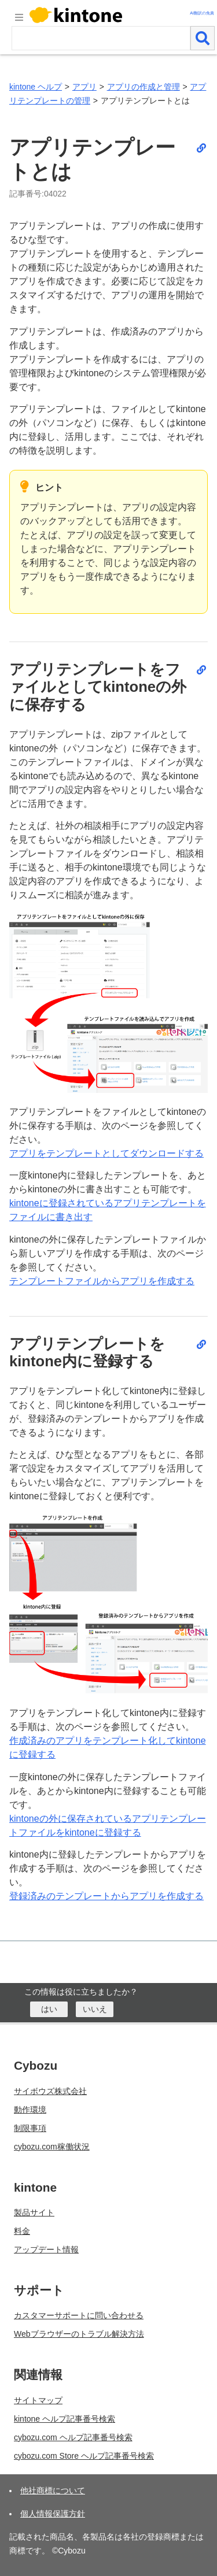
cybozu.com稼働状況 (52, 2146)
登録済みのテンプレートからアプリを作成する (106, 1896)
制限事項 (30, 2128)
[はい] (49, 2009)
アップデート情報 (46, 2249)
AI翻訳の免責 (202, 13)
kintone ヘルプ (35, 86)
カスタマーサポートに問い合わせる (79, 2315)
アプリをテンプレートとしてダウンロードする (106, 1153)
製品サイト (34, 2212)
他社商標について (52, 2490)
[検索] (202, 38)
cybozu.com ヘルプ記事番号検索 (73, 2437)
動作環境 (30, 2109)
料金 (22, 2231)
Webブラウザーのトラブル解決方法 (79, 2333)
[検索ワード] (101, 38)
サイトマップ (38, 2400)
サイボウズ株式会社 (50, 2091)
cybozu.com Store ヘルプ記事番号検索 (84, 2455)
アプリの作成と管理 (143, 86)
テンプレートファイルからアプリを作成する (101, 1281)
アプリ (84, 86)
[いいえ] (94, 2009)
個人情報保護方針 (52, 2513)
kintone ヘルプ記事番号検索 (64, 2418)
